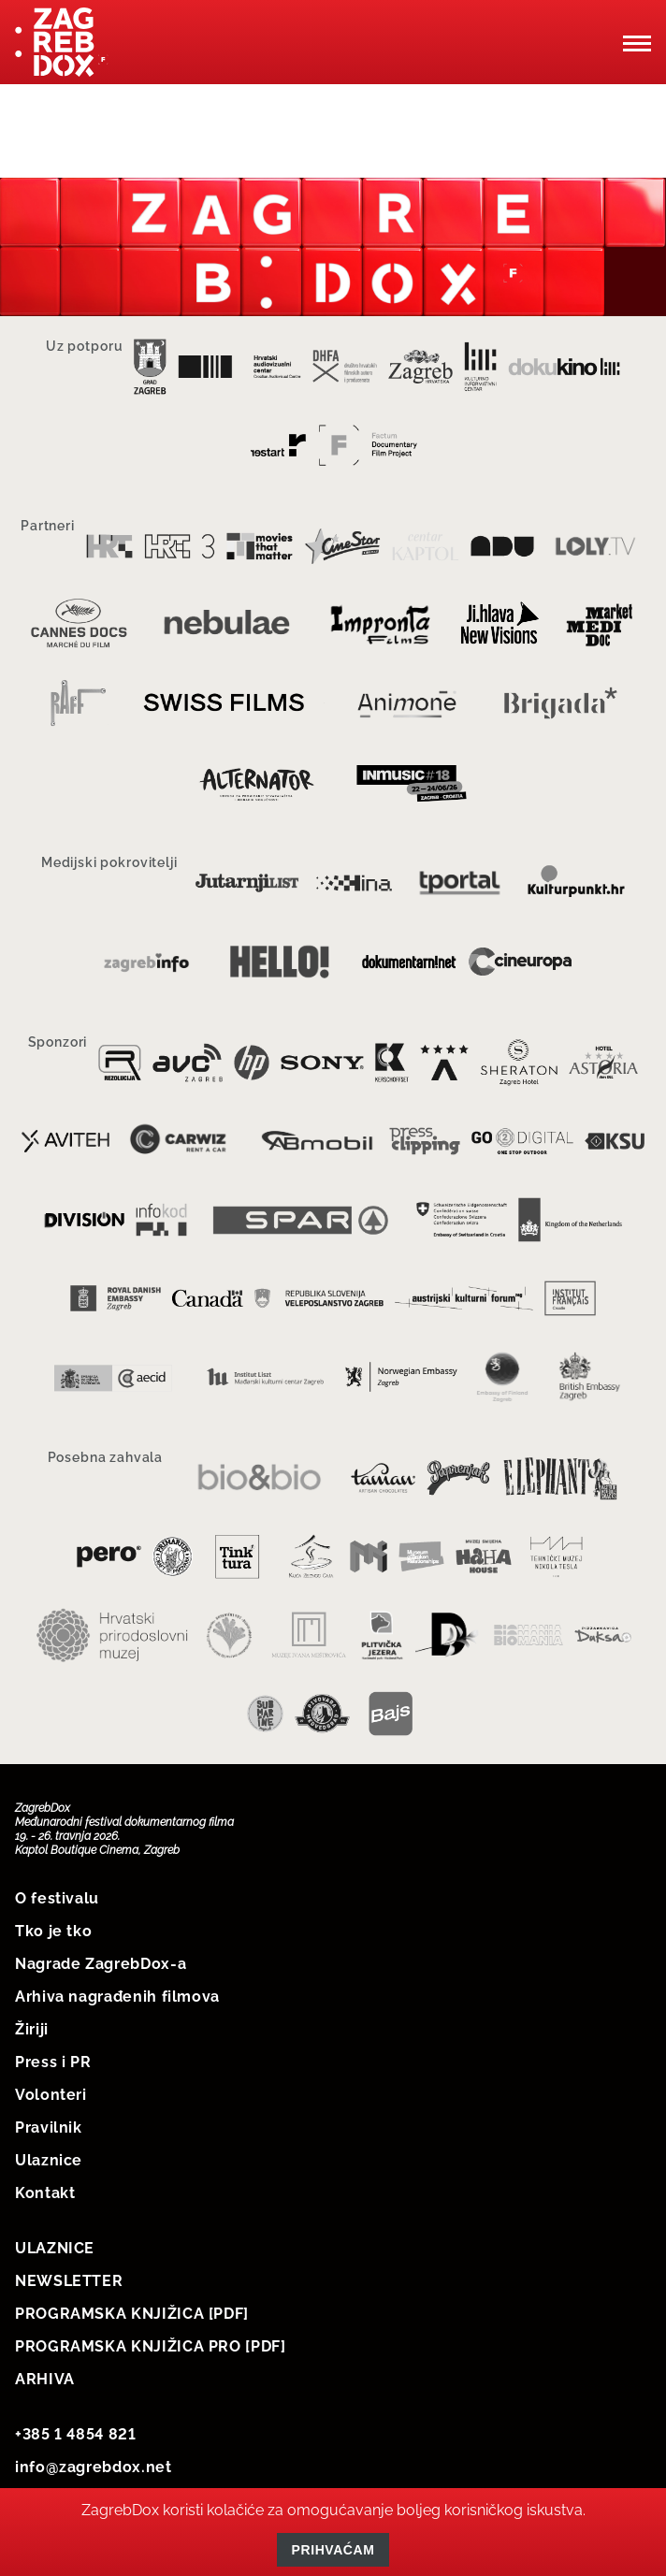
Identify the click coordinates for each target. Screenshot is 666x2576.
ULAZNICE (54, 2248)
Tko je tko (53, 1931)
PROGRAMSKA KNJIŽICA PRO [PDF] (150, 2346)
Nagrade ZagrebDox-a (100, 1964)
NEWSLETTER (69, 2281)
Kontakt (45, 2193)
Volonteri (51, 2095)
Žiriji (32, 2029)
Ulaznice (48, 2160)
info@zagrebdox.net (93, 2467)
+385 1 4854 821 (76, 2434)
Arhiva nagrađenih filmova (117, 1996)
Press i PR (53, 2062)
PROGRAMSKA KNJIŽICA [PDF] (132, 2314)
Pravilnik (48, 2127)
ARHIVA (45, 2379)
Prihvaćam (333, 2549)
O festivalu (57, 1898)
